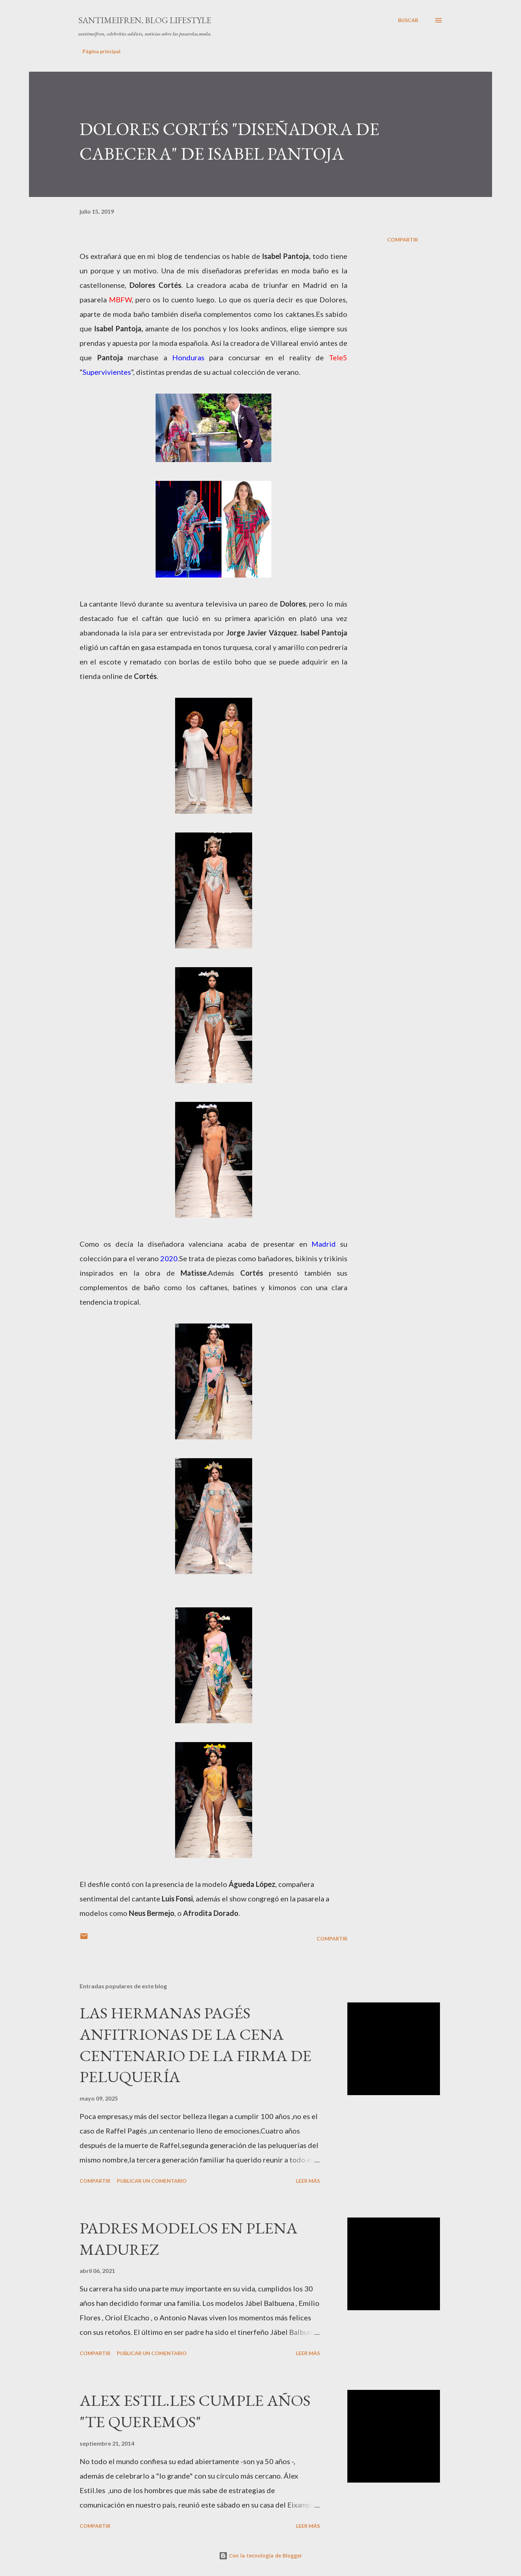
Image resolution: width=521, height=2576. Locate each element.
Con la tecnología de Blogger (260, 2555)
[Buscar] (408, 20)
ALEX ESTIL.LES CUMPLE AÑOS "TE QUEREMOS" (195, 2411)
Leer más (308, 2181)
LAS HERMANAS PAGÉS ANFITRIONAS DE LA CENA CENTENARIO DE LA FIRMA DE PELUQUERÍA (196, 2044)
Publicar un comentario (152, 2181)
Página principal (101, 51)
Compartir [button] (402, 239)
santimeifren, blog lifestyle (144, 20)
